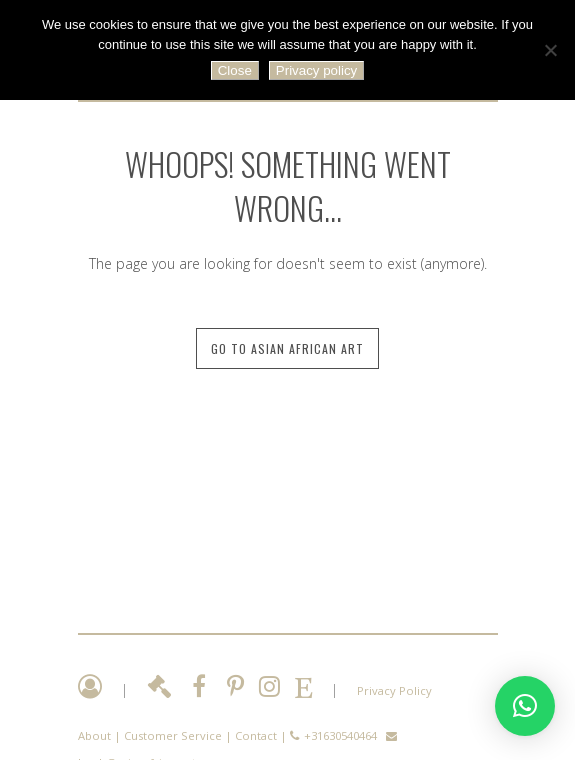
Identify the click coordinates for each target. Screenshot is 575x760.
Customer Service (173, 735)
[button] (525, 706)
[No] (550, 50)
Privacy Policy (394, 690)
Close (235, 70)
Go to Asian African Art (287, 348)
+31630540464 (340, 735)
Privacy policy (316, 70)
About (94, 735)
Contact (256, 735)
